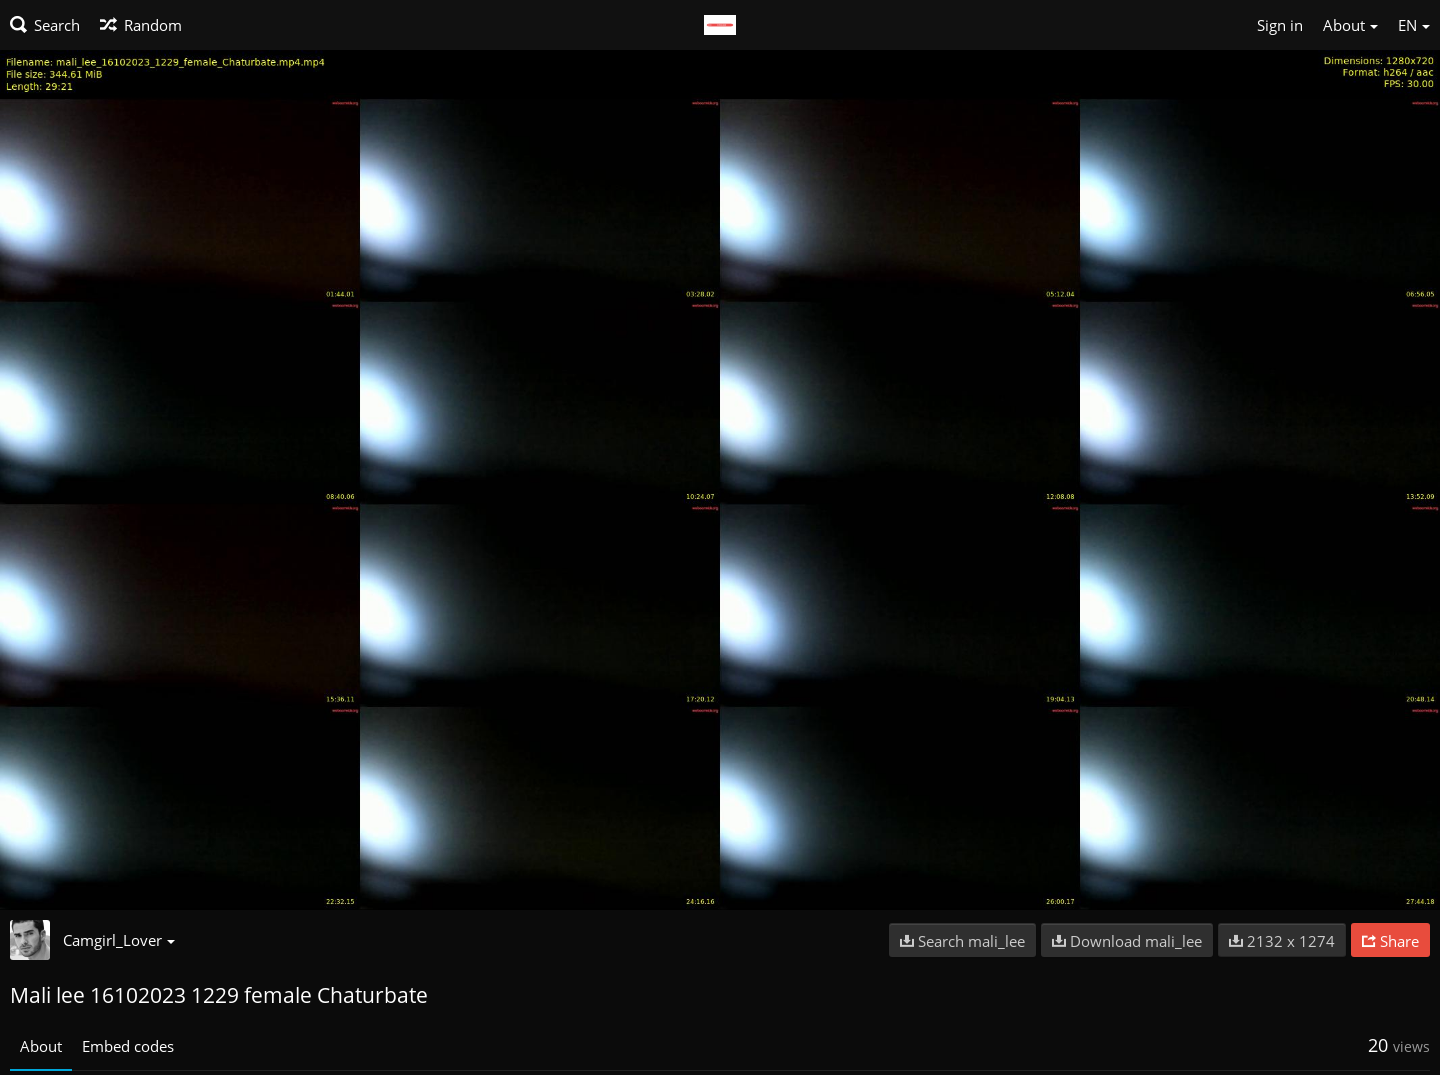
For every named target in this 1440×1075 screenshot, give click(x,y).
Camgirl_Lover (119, 940)
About (41, 1046)
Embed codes (128, 1046)
